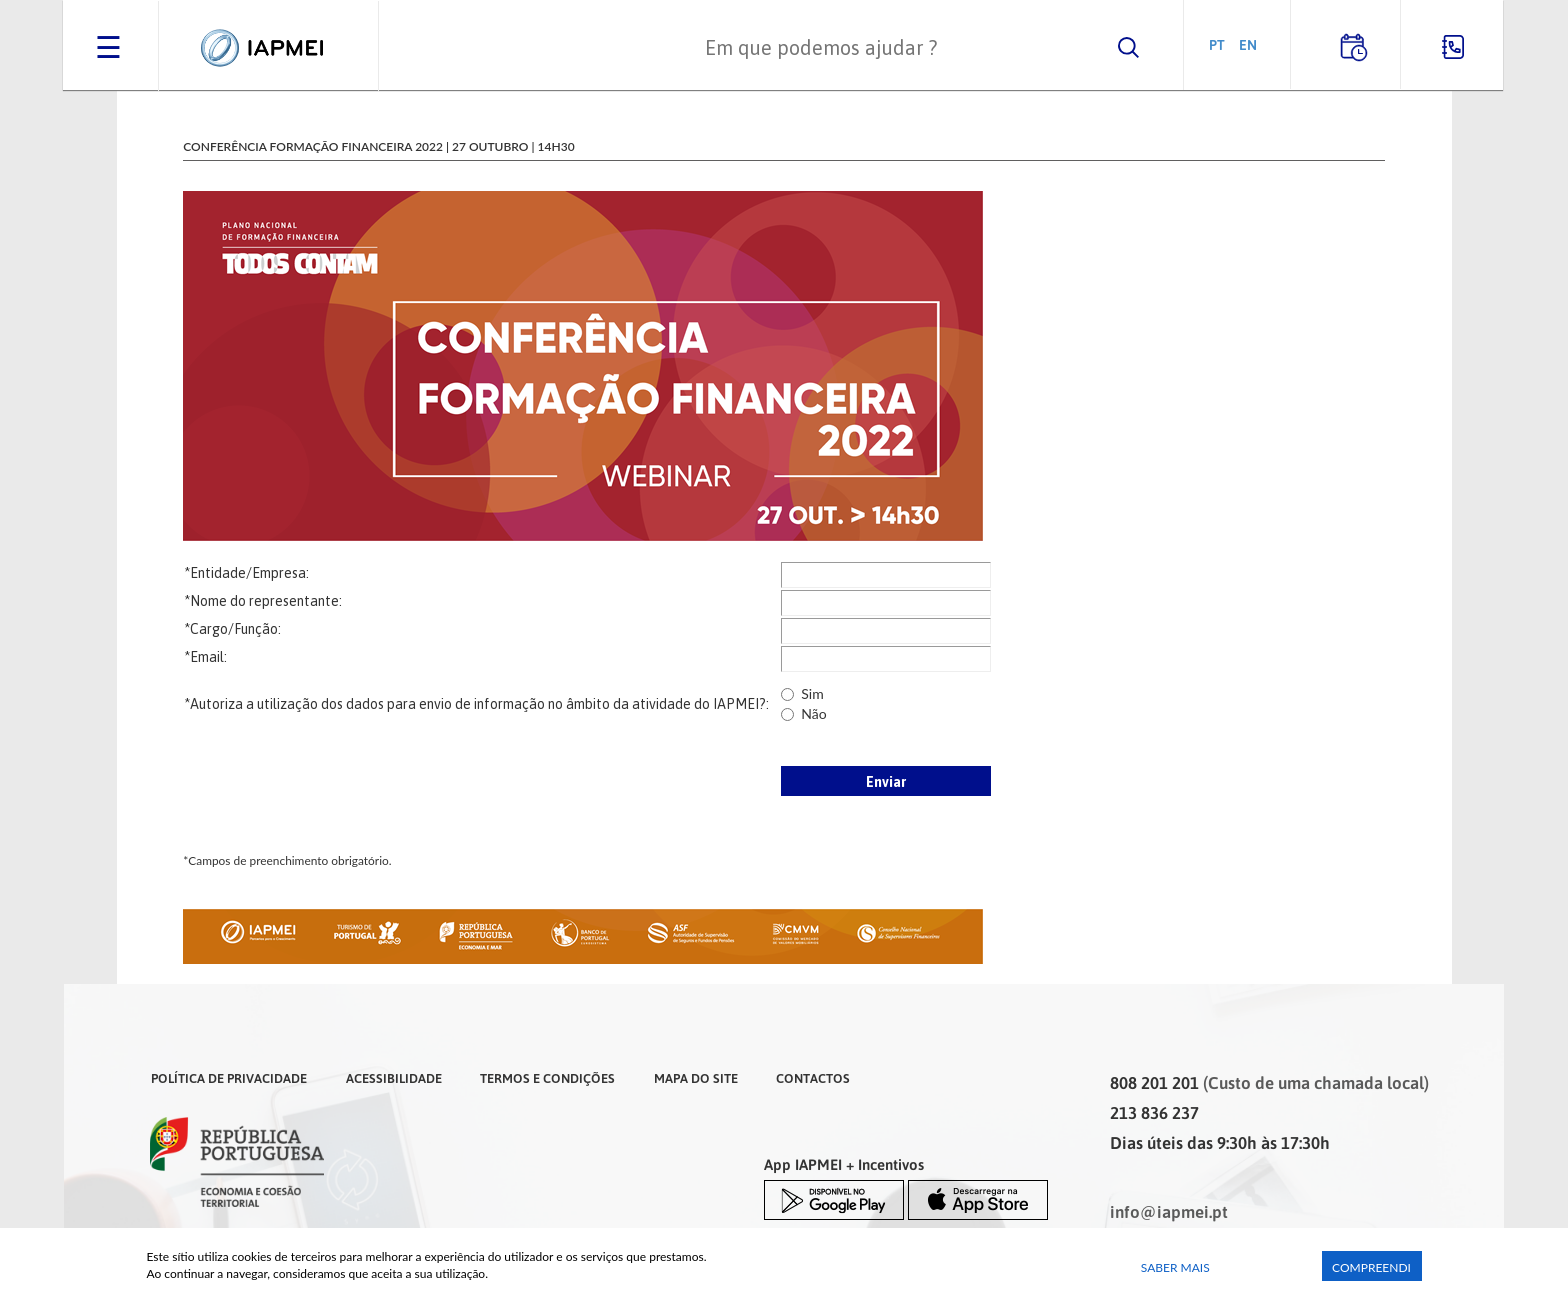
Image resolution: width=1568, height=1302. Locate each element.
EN (1248, 44)
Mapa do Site (696, 1078)
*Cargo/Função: (232, 629)
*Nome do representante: (263, 601)
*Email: (205, 657)
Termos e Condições (547, 1078)
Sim (812, 693)
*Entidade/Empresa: (246, 573)
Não (813, 713)
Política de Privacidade (229, 1078)
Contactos (813, 1078)
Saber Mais (1175, 1267)
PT (1217, 44)
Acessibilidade (394, 1078)
